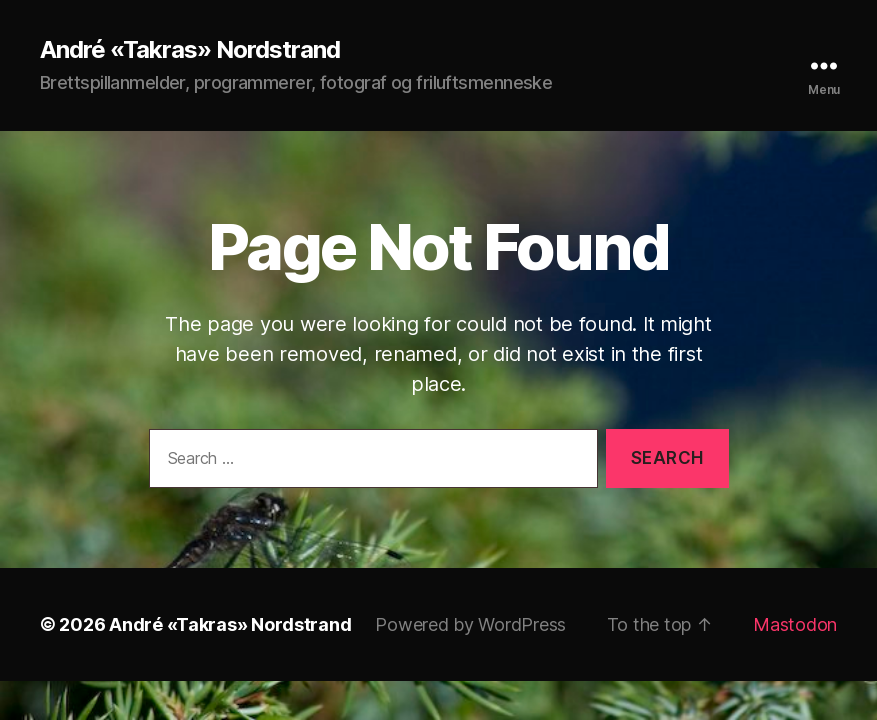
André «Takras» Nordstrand (190, 50)
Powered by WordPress (470, 624)
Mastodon (795, 624)
